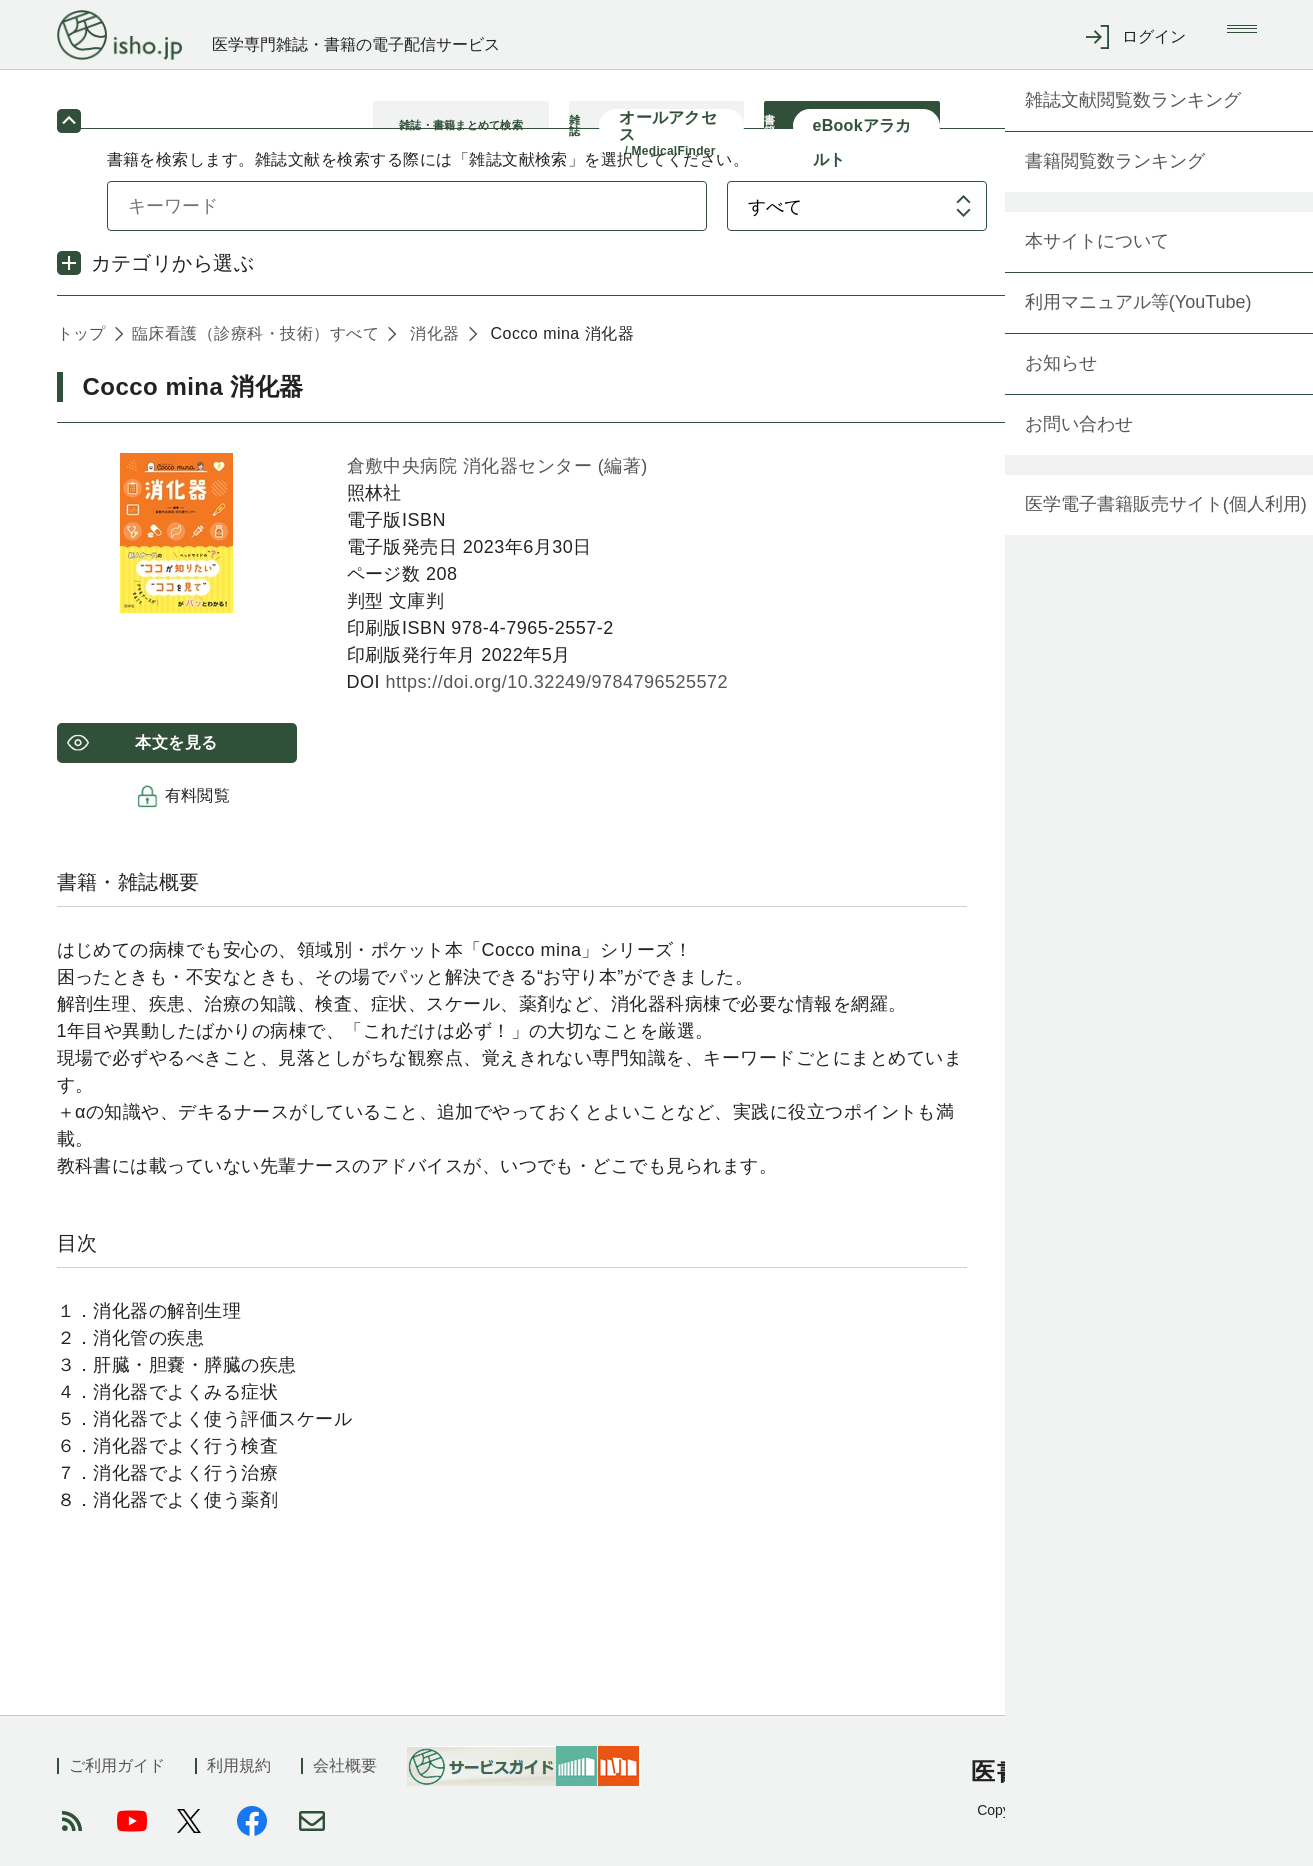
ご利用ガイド (117, 1765)
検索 (1123, 228)
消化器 (434, 356)
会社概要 (345, 1765)
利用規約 (239, 1765)
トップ (81, 356)
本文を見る (176, 765)
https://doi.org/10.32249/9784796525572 (556, 705)
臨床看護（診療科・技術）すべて (255, 356)
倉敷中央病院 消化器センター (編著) (497, 489)
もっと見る (1194, 1571)
